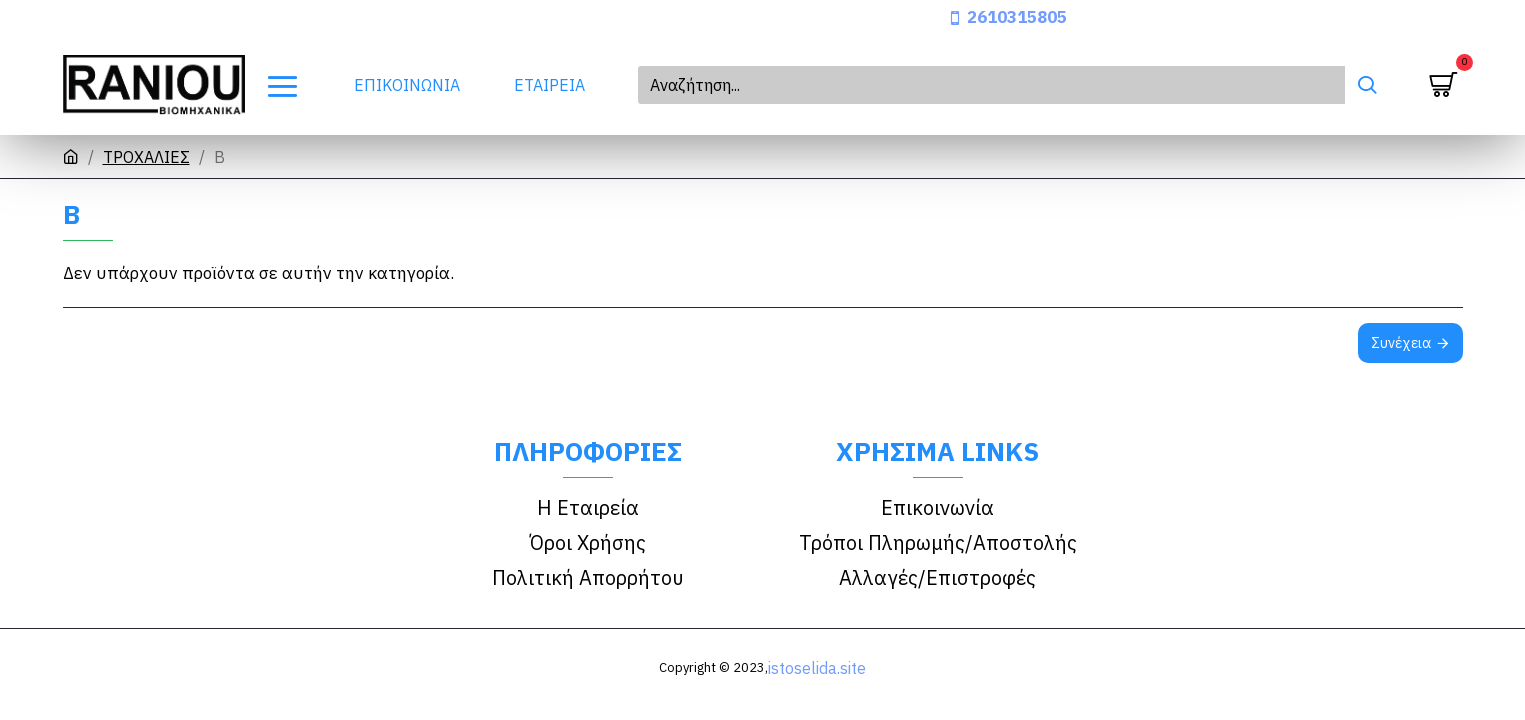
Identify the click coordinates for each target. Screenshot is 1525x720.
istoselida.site (817, 668)
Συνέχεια (1401, 343)
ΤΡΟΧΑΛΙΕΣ (146, 157)
